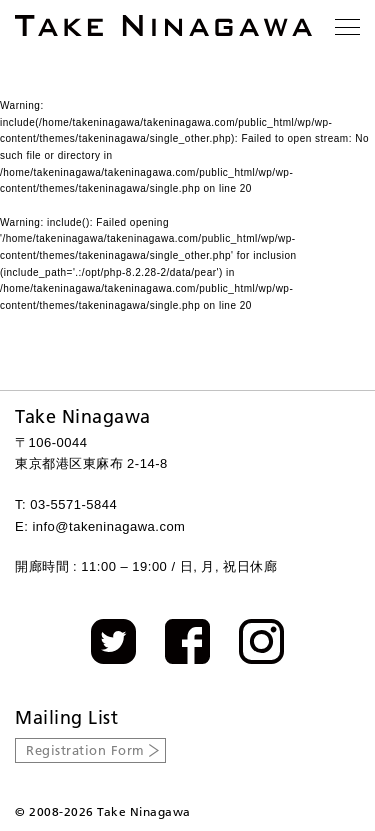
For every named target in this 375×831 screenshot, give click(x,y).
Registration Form (85, 750)
